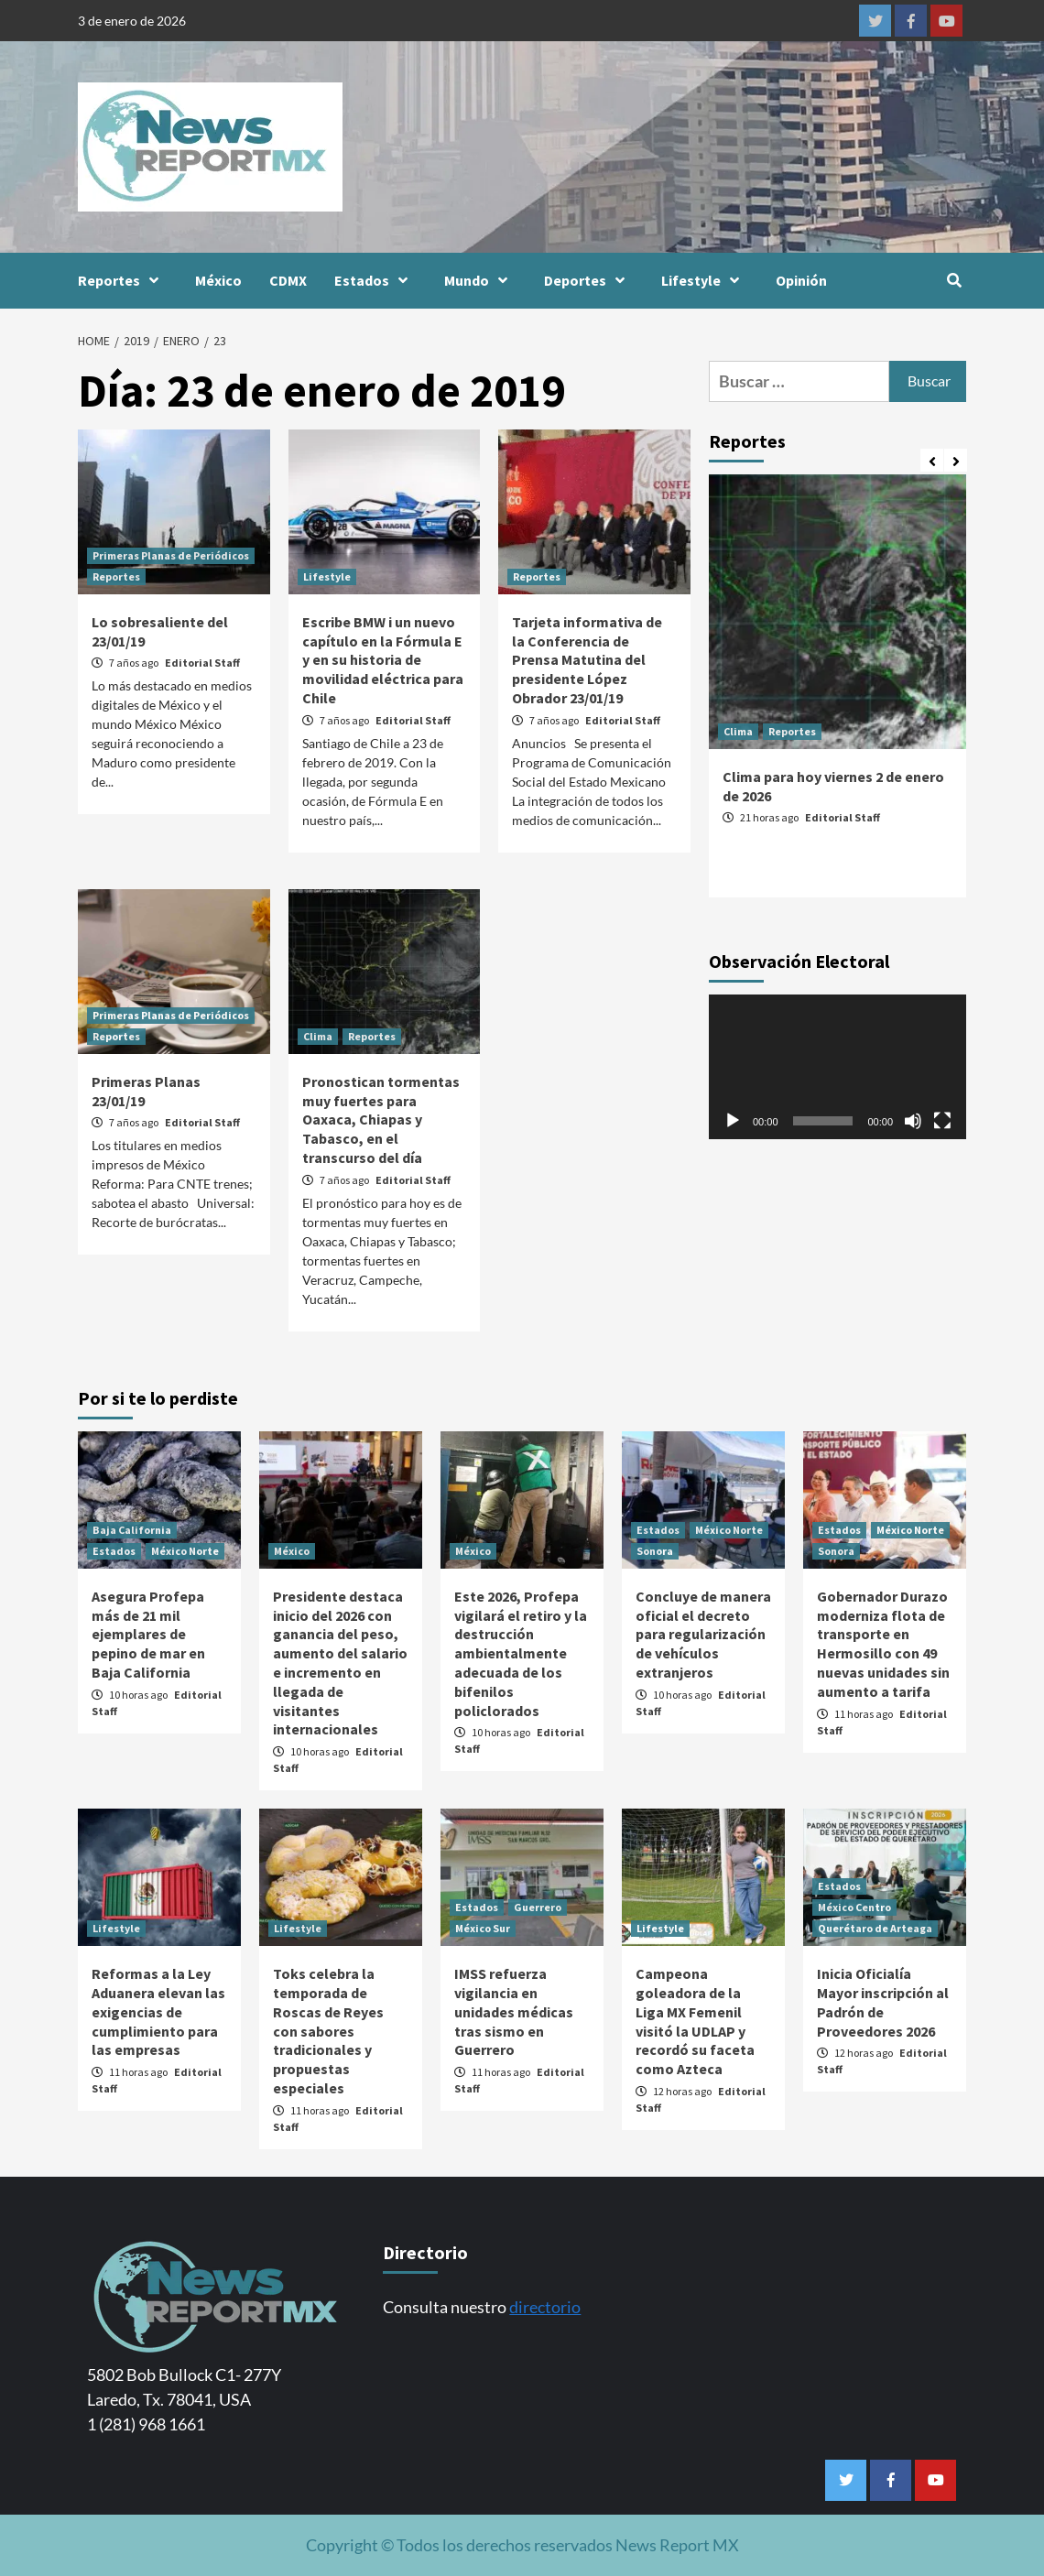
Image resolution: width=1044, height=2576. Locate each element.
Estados (375, 280)
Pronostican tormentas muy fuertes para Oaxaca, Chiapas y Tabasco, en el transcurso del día (381, 1119)
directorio (545, 2307)
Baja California (131, 1530)
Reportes (123, 280)
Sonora (654, 1551)
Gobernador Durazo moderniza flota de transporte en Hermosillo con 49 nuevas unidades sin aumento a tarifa (883, 1644)
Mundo (480, 280)
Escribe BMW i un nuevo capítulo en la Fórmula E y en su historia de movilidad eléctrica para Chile (382, 660)
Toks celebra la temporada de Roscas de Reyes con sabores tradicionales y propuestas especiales (328, 2030)
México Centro (854, 1907)
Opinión (801, 280)
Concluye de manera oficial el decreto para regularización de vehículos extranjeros (703, 1634)
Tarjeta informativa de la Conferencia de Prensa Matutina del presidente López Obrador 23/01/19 (587, 660)
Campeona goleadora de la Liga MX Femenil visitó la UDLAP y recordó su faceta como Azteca (695, 2021)
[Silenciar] (913, 1121)
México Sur (482, 1928)
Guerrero (537, 1907)
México (218, 280)
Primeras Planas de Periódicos (170, 555)
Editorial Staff (202, 662)
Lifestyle (704, 280)
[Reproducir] (732, 1121)
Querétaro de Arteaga (875, 1928)
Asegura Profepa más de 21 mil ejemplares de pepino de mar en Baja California (148, 1634)
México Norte (185, 1551)
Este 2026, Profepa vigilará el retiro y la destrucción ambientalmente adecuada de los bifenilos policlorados (520, 1653)
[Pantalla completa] (942, 1121)
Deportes (589, 280)
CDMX (288, 280)
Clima (317, 1036)
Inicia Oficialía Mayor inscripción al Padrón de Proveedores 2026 (883, 2001)
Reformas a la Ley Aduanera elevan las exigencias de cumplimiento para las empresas (158, 2011)
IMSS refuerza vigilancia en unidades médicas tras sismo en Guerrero (513, 2011)
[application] (837, 1067)
